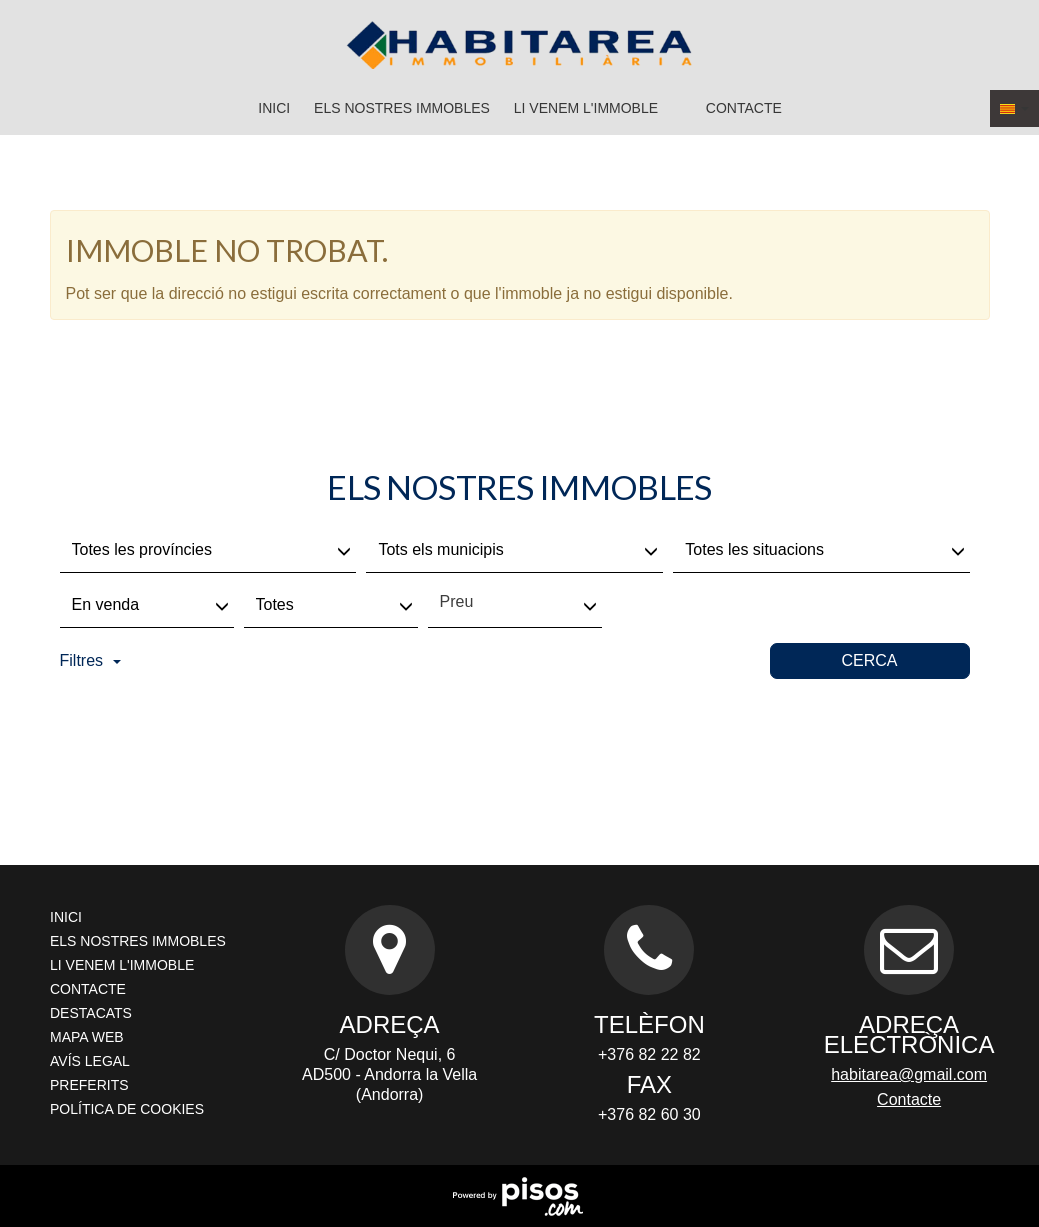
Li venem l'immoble (586, 108)
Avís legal (90, 1061)
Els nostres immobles (402, 108)
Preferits (89, 1085)
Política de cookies (127, 1109)
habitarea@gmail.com (909, 1074)
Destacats (91, 1013)
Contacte (744, 108)
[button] (1014, 108)
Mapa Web (87, 1037)
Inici (274, 108)
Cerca (869, 660)
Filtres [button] (91, 660)
